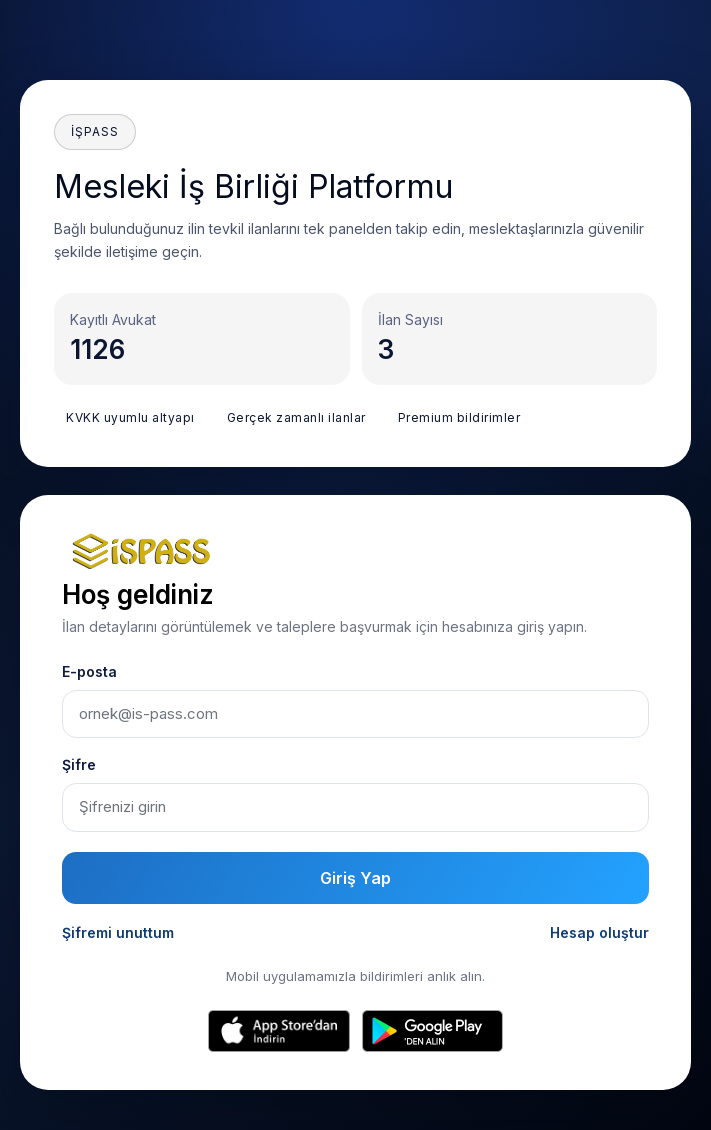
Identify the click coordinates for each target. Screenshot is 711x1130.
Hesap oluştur (599, 932)
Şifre (79, 764)
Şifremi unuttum (118, 932)
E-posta (89, 671)
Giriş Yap (355, 878)
